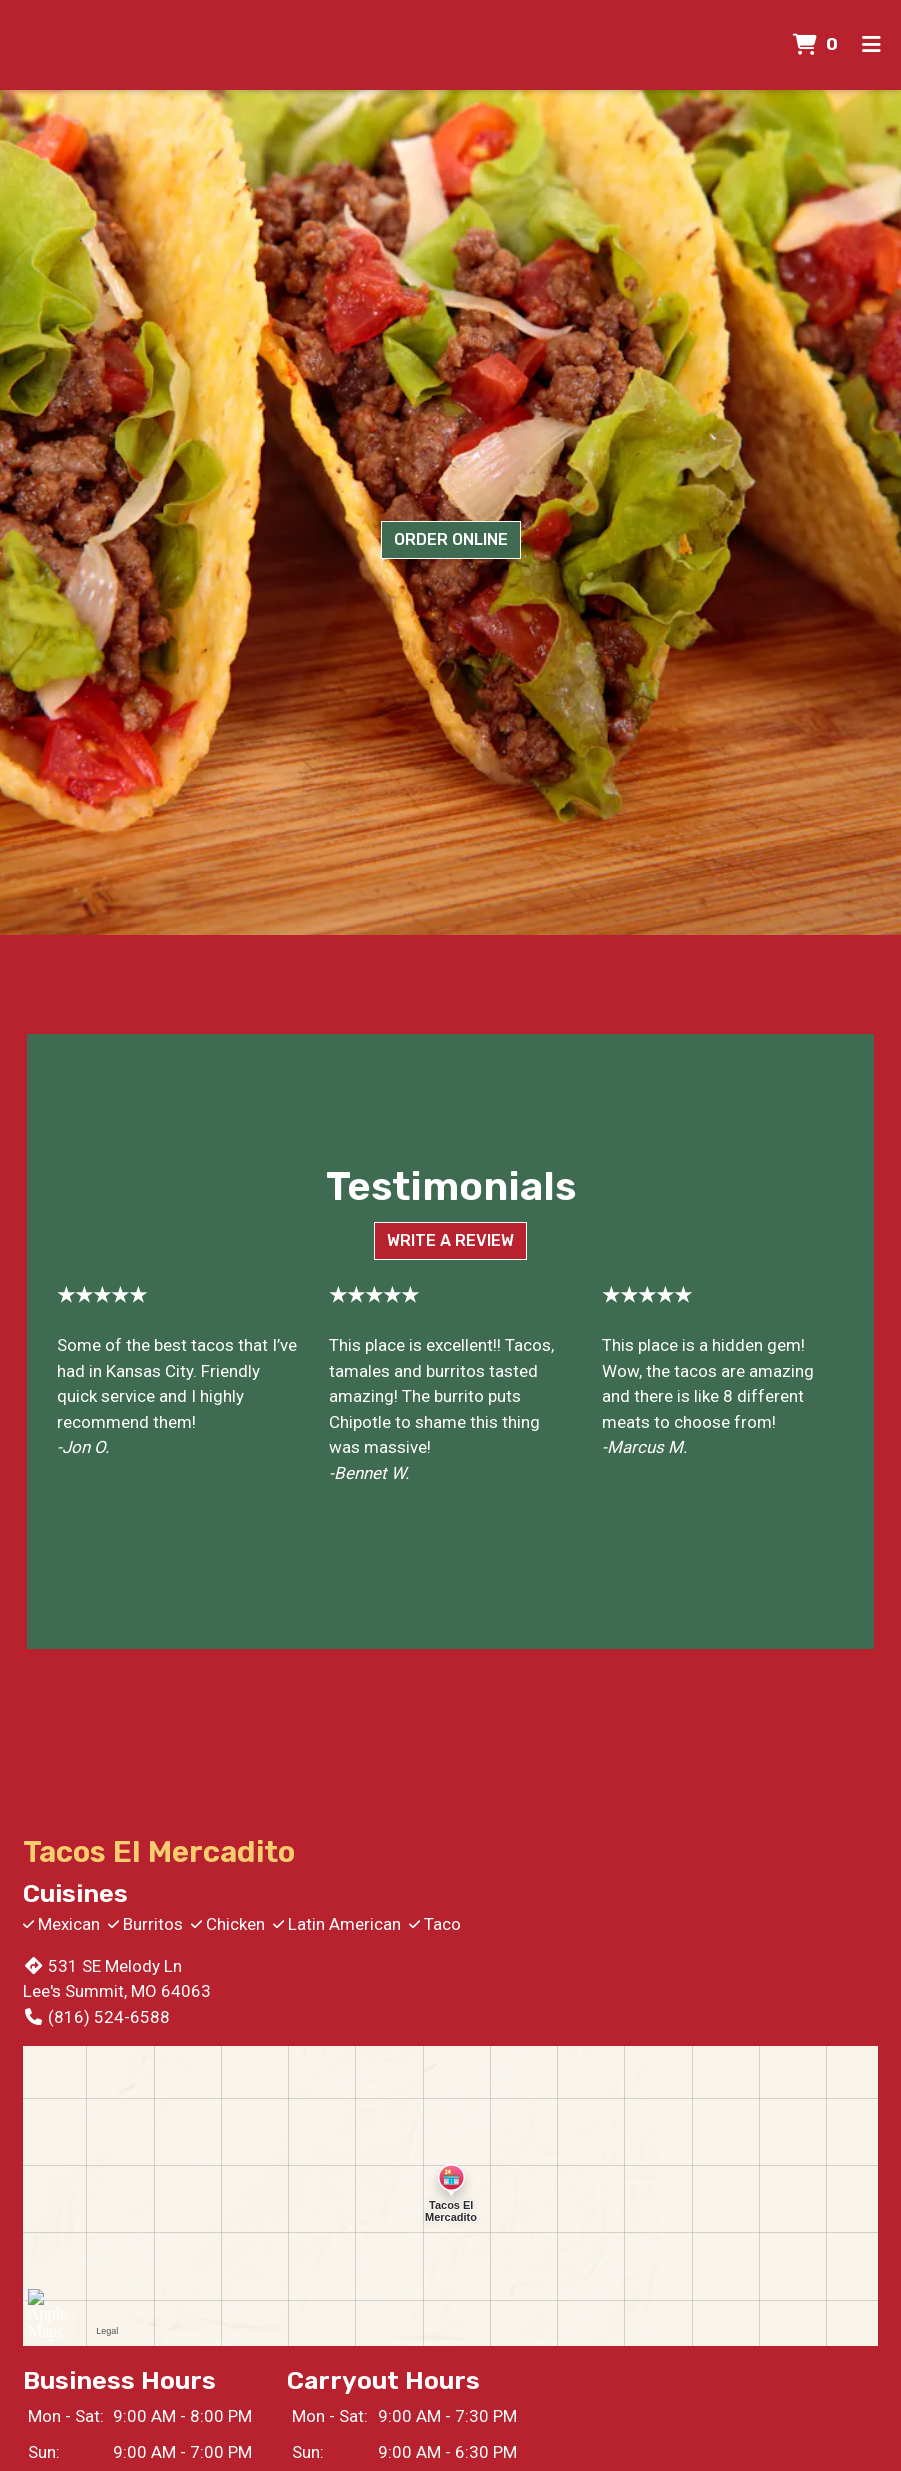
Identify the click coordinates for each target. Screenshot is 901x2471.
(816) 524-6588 (96, 2017)
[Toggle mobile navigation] (871, 45)
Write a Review (450, 1240)
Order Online (451, 539)
